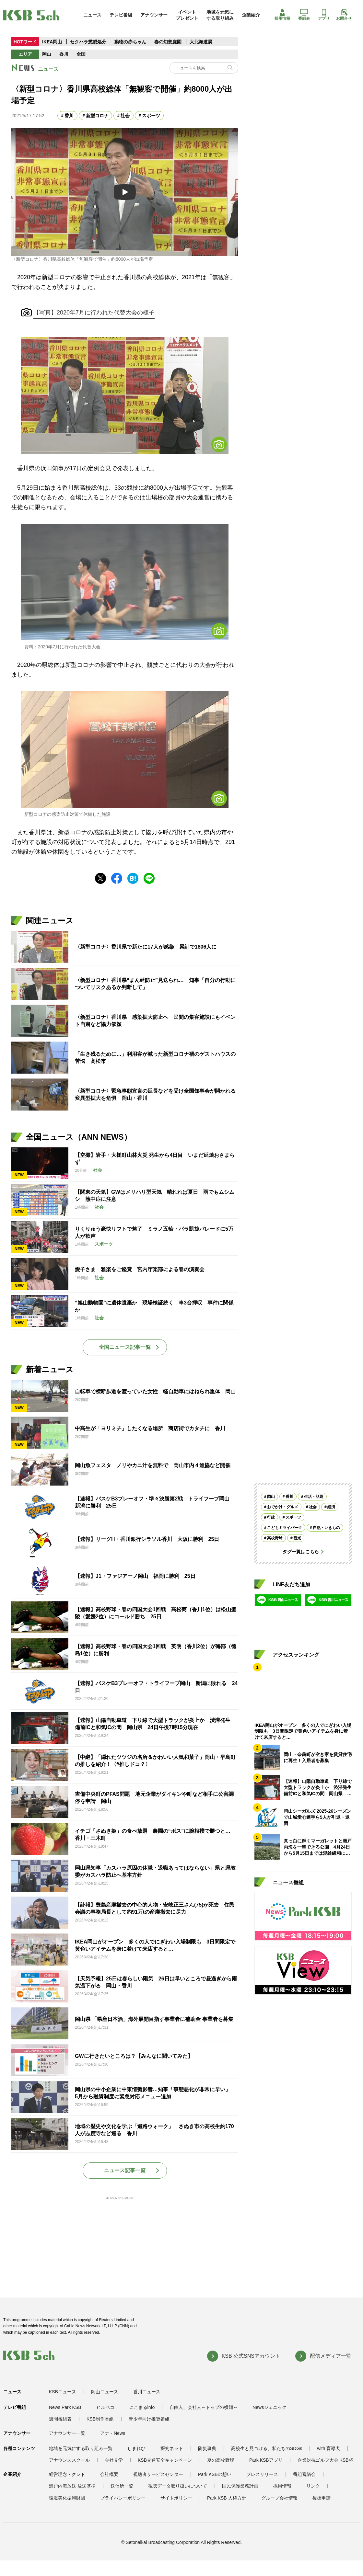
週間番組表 (60, 2419)
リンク (313, 2486)
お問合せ (344, 15)
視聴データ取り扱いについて (177, 2486)
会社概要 (109, 2474)
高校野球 (275, 1538)
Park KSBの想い (214, 2474)
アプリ (324, 15)
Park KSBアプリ (266, 2460)
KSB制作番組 (100, 2419)
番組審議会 (304, 2474)
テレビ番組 (121, 14)
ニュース (92, 14)
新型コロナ (97, 115)
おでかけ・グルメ (282, 1507)
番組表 (304, 15)
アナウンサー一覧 (67, 2433)
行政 (271, 1517)
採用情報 (282, 15)
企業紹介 (251, 14)
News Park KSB (65, 2407)
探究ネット (171, 2448)
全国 (81, 54)
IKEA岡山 (52, 41)
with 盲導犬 (328, 2448)
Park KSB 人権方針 (226, 2498)
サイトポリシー (176, 2498)
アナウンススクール (69, 2460)
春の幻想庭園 (168, 41)
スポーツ (151, 115)
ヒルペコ (105, 2407)
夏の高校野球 (220, 2460)
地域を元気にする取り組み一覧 (80, 2448)
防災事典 (207, 2448)
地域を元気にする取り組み (220, 14)
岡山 (46, 54)
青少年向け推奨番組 (149, 2419)
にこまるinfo (142, 2407)
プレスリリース (262, 2474)
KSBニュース (62, 2391)
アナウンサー (154, 14)
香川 (63, 54)
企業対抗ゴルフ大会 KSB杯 (325, 2460)
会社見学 (114, 2460)
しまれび (136, 2448)
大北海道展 (201, 41)
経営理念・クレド (67, 2474)
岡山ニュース (104, 2391)
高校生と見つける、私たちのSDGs (266, 2448)
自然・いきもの (326, 1527)
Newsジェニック (269, 2407)
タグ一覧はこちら (301, 1551)
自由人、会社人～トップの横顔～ (204, 2407)
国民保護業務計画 (240, 2486)
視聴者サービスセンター (158, 2474)
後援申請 (321, 2498)
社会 (125, 115)
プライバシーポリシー (123, 2498)
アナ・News (112, 2433)
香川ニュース (146, 2391)
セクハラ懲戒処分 (88, 41)
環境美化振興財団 (67, 2498)
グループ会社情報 (279, 2498)
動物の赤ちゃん (130, 41)
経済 (331, 1507)
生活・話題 (313, 1496)
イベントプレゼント (187, 14)
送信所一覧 (122, 2486)
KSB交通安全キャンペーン (165, 2460)
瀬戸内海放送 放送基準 (72, 2486)
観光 (297, 1538)
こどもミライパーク (284, 1527)
